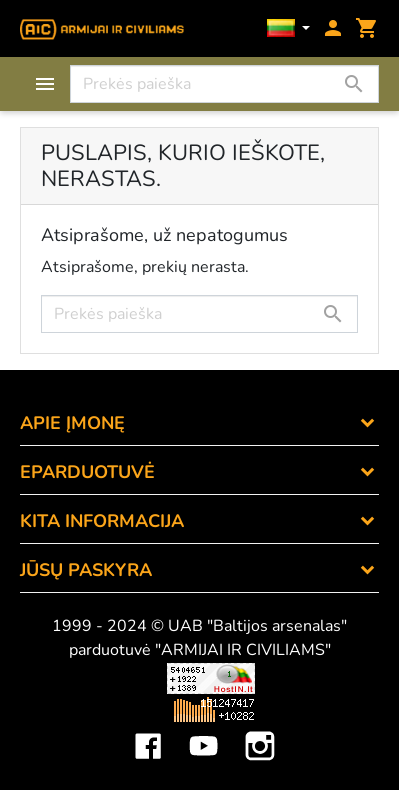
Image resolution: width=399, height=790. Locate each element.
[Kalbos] (289, 29)
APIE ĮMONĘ (72, 423)
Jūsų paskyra (86, 570)
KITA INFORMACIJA (102, 521)
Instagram (260, 731)
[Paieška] (224, 84)
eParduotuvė (87, 472)
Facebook (148, 731)
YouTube (204, 731)
